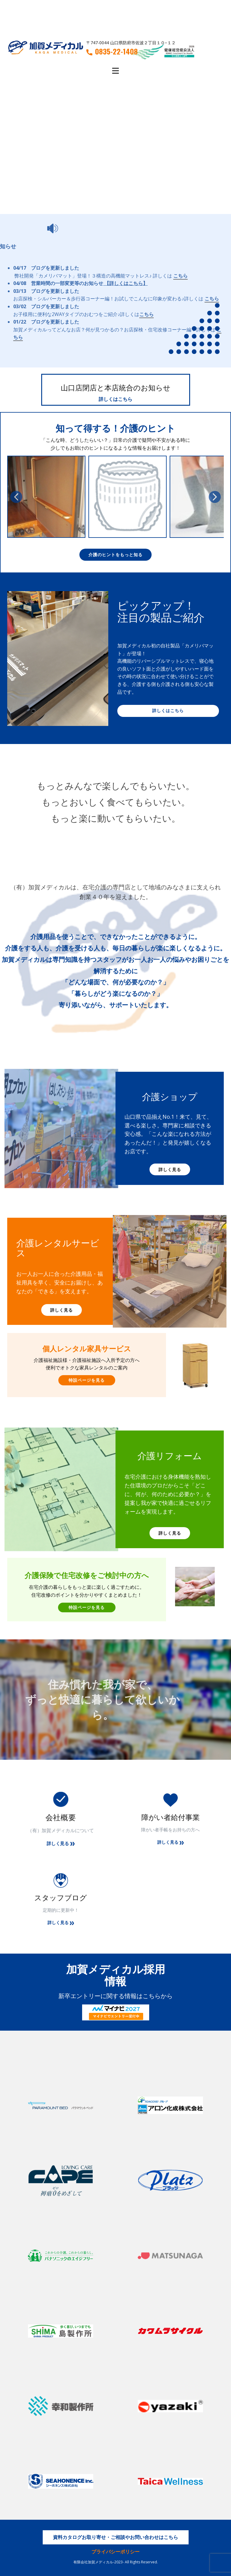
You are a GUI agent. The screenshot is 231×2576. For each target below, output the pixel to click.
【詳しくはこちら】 (126, 283)
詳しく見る (170, 1169)
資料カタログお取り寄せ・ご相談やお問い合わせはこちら (115, 2537)
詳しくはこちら (115, 399)
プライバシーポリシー (115, 2551)
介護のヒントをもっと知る (115, 554)
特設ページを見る (87, 1380)
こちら (180, 275)
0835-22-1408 (112, 51)
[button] (16, 497)
